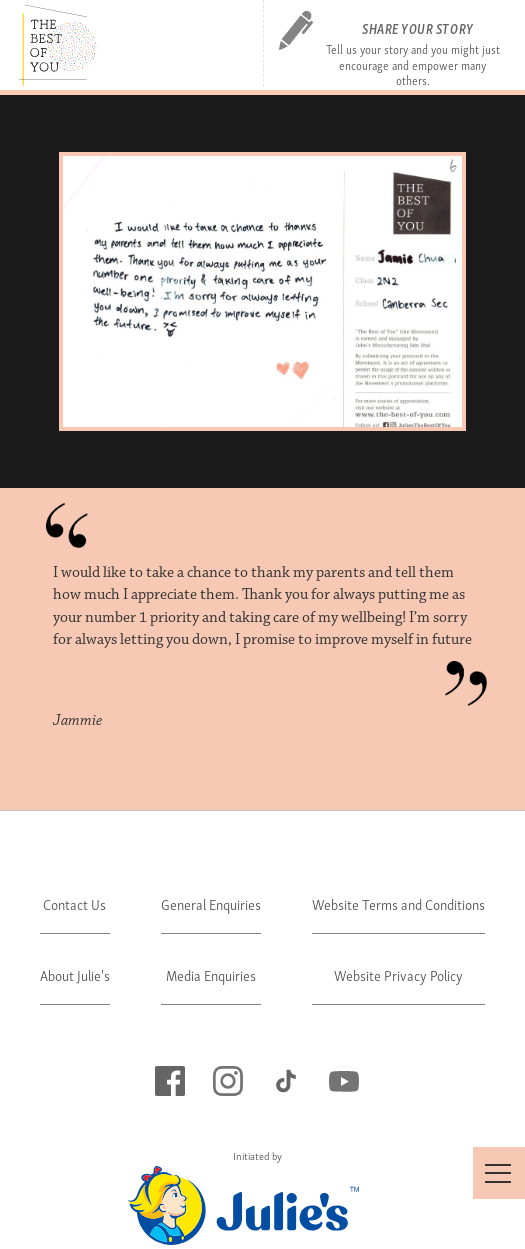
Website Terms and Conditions (398, 903)
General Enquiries (211, 903)
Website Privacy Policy (398, 974)
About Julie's (75, 974)
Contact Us (74, 903)
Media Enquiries (211, 974)
